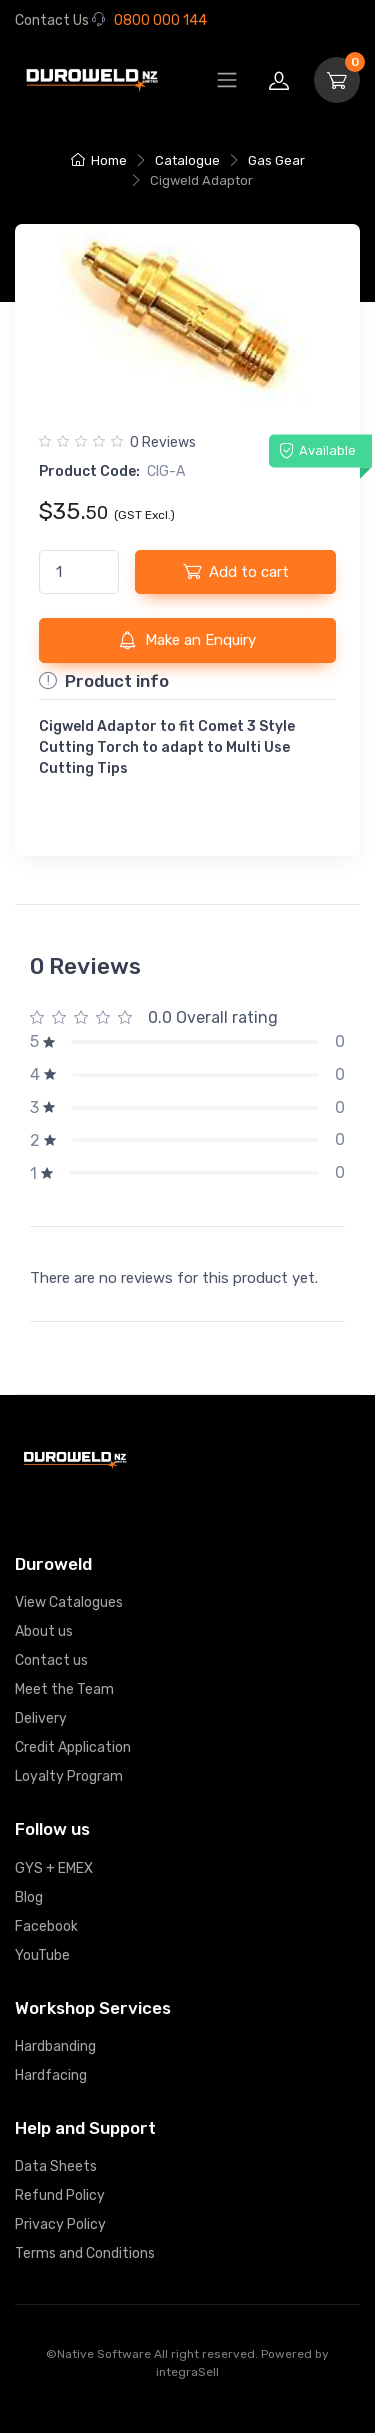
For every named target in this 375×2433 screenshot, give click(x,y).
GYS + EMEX (54, 1868)
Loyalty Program (69, 1776)
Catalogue (187, 160)
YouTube (42, 1955)
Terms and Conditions (85, 2253)
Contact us (51, 1660)
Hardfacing (51, 2075)
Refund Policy (60, 2195)
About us (44, 1631)
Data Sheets (56, 2166)
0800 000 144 (149, 20)
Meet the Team (64, 1689)
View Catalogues (69, 1602)
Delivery (41, 1718)
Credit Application (73, 1747)
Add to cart (236, 571)
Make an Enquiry (187, 640)
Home (99, 160)
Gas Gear (276, 160)
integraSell (187, 2372)
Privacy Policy (60, 2224)
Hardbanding (55, 2046)
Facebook (46, 1926)
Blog (29, 1897)
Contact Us (52, 20)
